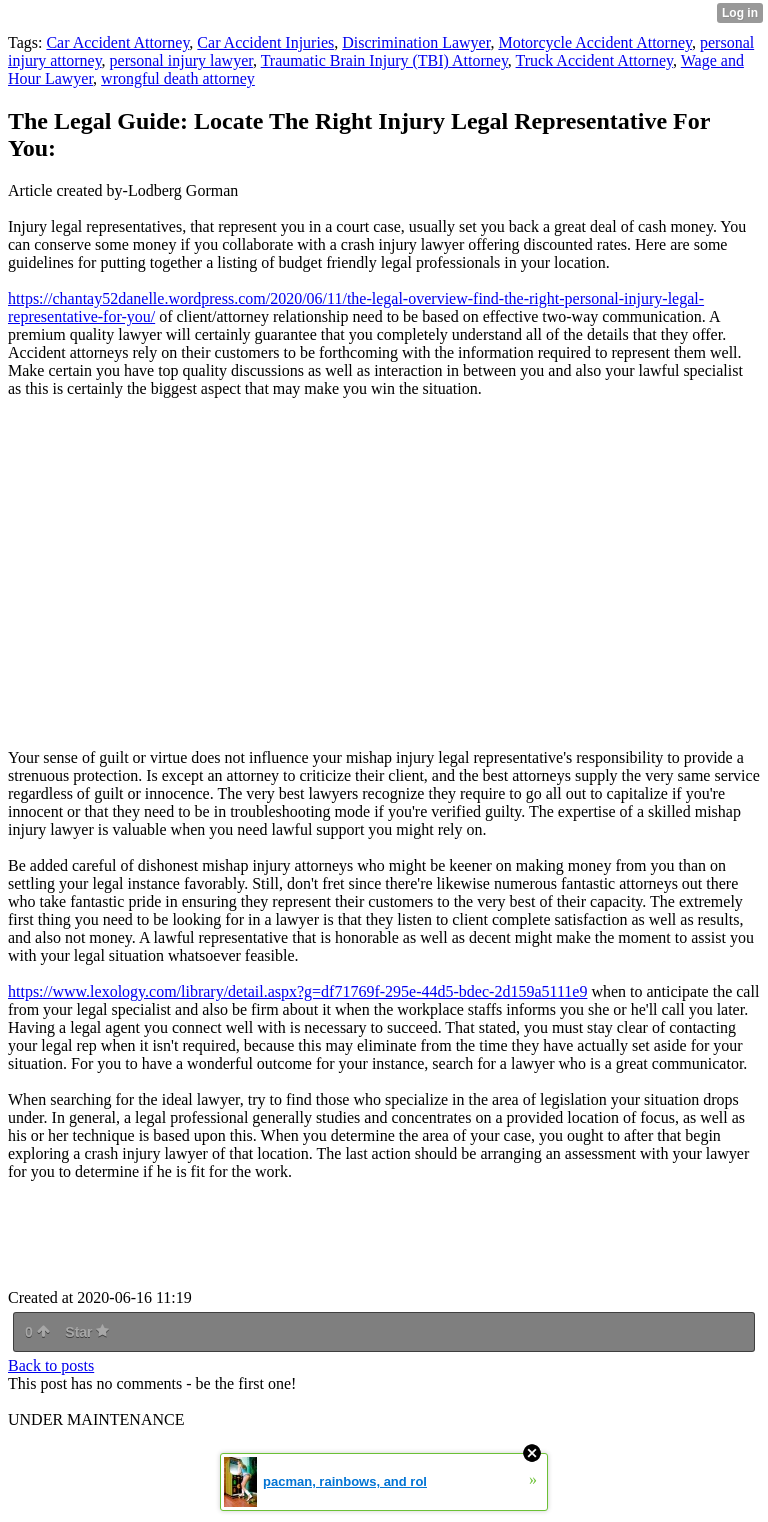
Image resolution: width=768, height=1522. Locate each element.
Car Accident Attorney (117, 42)
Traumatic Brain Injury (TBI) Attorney (384, 60)
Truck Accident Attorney (594, 60)
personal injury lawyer (181, 60)
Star (87, 1332)
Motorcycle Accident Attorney (595, 42)
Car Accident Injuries (265, 42)
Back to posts (51, 1365)
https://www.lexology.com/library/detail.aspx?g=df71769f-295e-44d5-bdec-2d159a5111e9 (297, 991)
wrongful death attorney (178, 78)
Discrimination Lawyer (416, 42)
